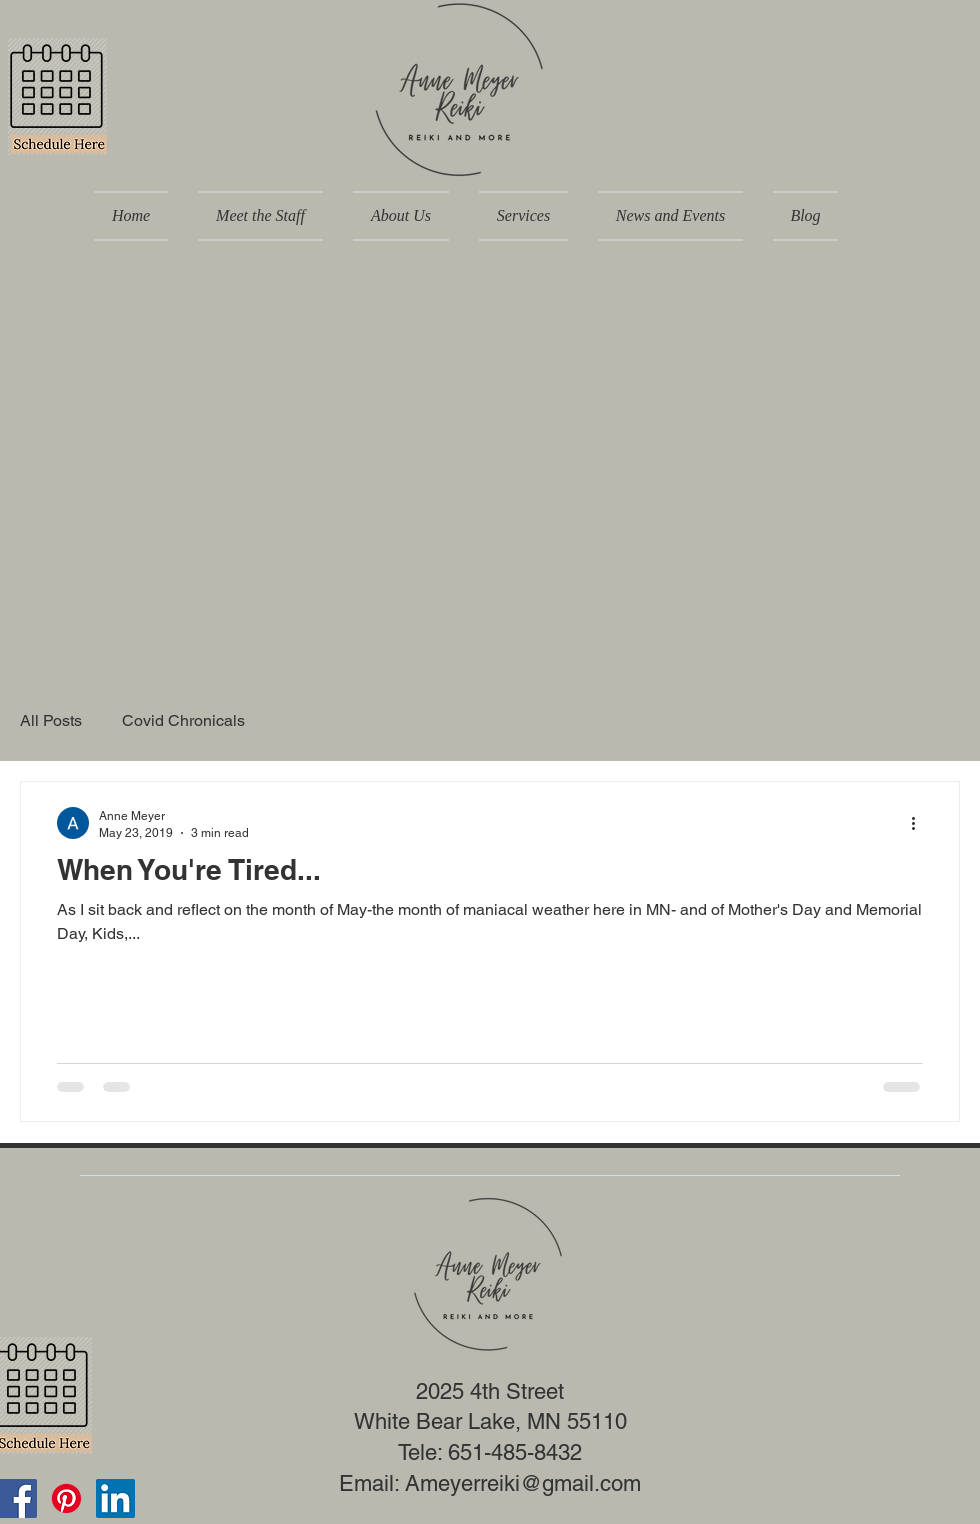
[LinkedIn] (115, 1498)
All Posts (51, 720)
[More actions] (920, 823)
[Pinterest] (66, 1498)
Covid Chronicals (183, 720)
